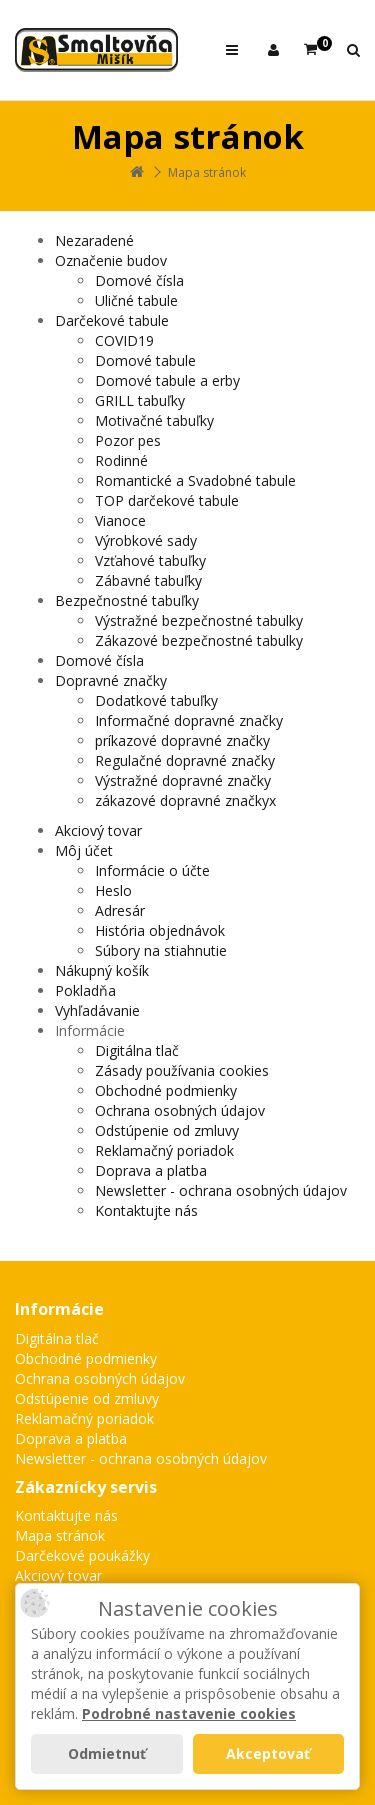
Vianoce (120, 520)
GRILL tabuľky (140, 400)
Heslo (113, 890)
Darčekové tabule (112, 320)
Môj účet (84, 850)
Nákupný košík (102, 970)
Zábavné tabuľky (148, 580)
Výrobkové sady (146, 540)
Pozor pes (128, 440)
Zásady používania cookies (182, 1070)
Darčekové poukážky (82, 1555)
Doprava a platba (151, 1170)
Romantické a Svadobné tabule (195, 480)
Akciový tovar (98, 830)
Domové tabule (145, 360)
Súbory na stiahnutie (161, 950)
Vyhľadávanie (97, 1010)
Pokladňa (85, 990)
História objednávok (160, 930)
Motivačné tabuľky (154, 420)
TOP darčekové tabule (167, 500)
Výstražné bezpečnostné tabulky (199, 620)
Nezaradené (94, 240)
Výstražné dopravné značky (183, 780)
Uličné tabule (136, 300)
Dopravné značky (111, 680)
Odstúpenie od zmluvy (167, 1130)
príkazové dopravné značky (182, 740)
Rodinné (121, 460)
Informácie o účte (152, 870)
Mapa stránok (207, 172)
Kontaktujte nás (146, 1210)
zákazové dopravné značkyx (185, 800)
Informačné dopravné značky (189, 720)
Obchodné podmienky (166, 1090)
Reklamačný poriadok (164, 1150)
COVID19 (124, 340)
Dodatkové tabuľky (156, 700)
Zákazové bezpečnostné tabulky (199, 640)
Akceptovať (268, 1753)
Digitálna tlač (137, 1050)
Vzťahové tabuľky (150, 560)
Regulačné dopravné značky (185, 760)
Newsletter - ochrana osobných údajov (221, 1190)
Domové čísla (139, 280)
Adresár (120, 910)
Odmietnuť (107, 1753)
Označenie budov (111, 260)
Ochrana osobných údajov (180, 1110)
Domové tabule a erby (167, 380)
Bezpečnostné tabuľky (127, 600)
